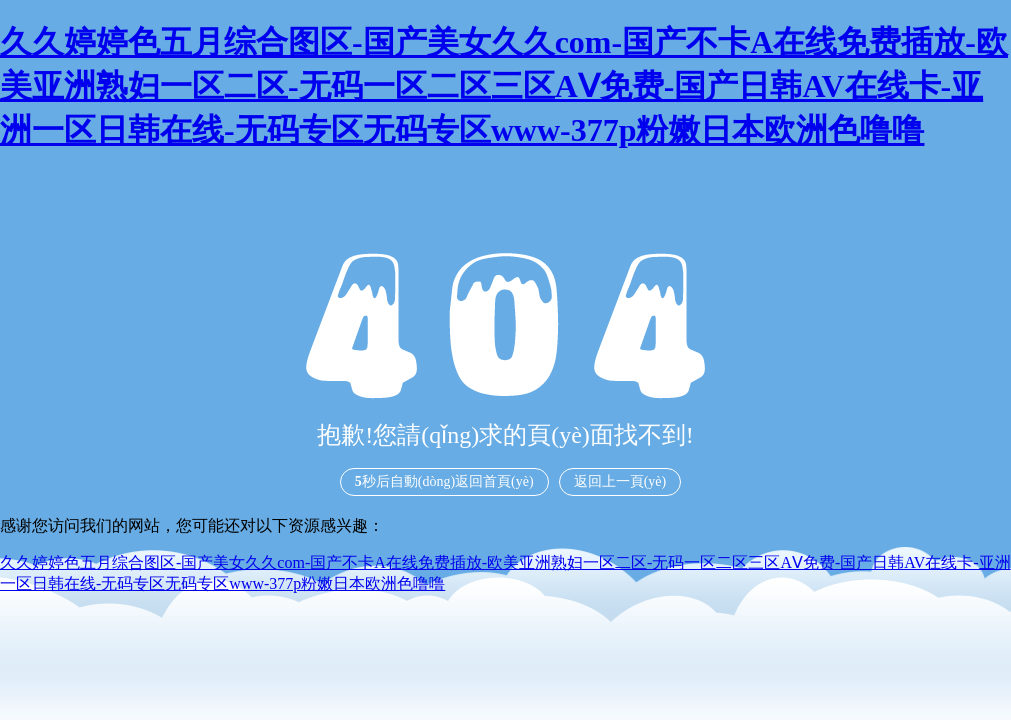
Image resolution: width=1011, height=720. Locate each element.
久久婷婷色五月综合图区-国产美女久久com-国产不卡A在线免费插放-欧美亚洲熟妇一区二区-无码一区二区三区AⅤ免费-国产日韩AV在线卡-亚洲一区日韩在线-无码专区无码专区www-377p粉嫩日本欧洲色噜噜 (504, 86)
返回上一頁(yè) (620, 481)
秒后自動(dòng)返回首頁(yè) (444, 481)
